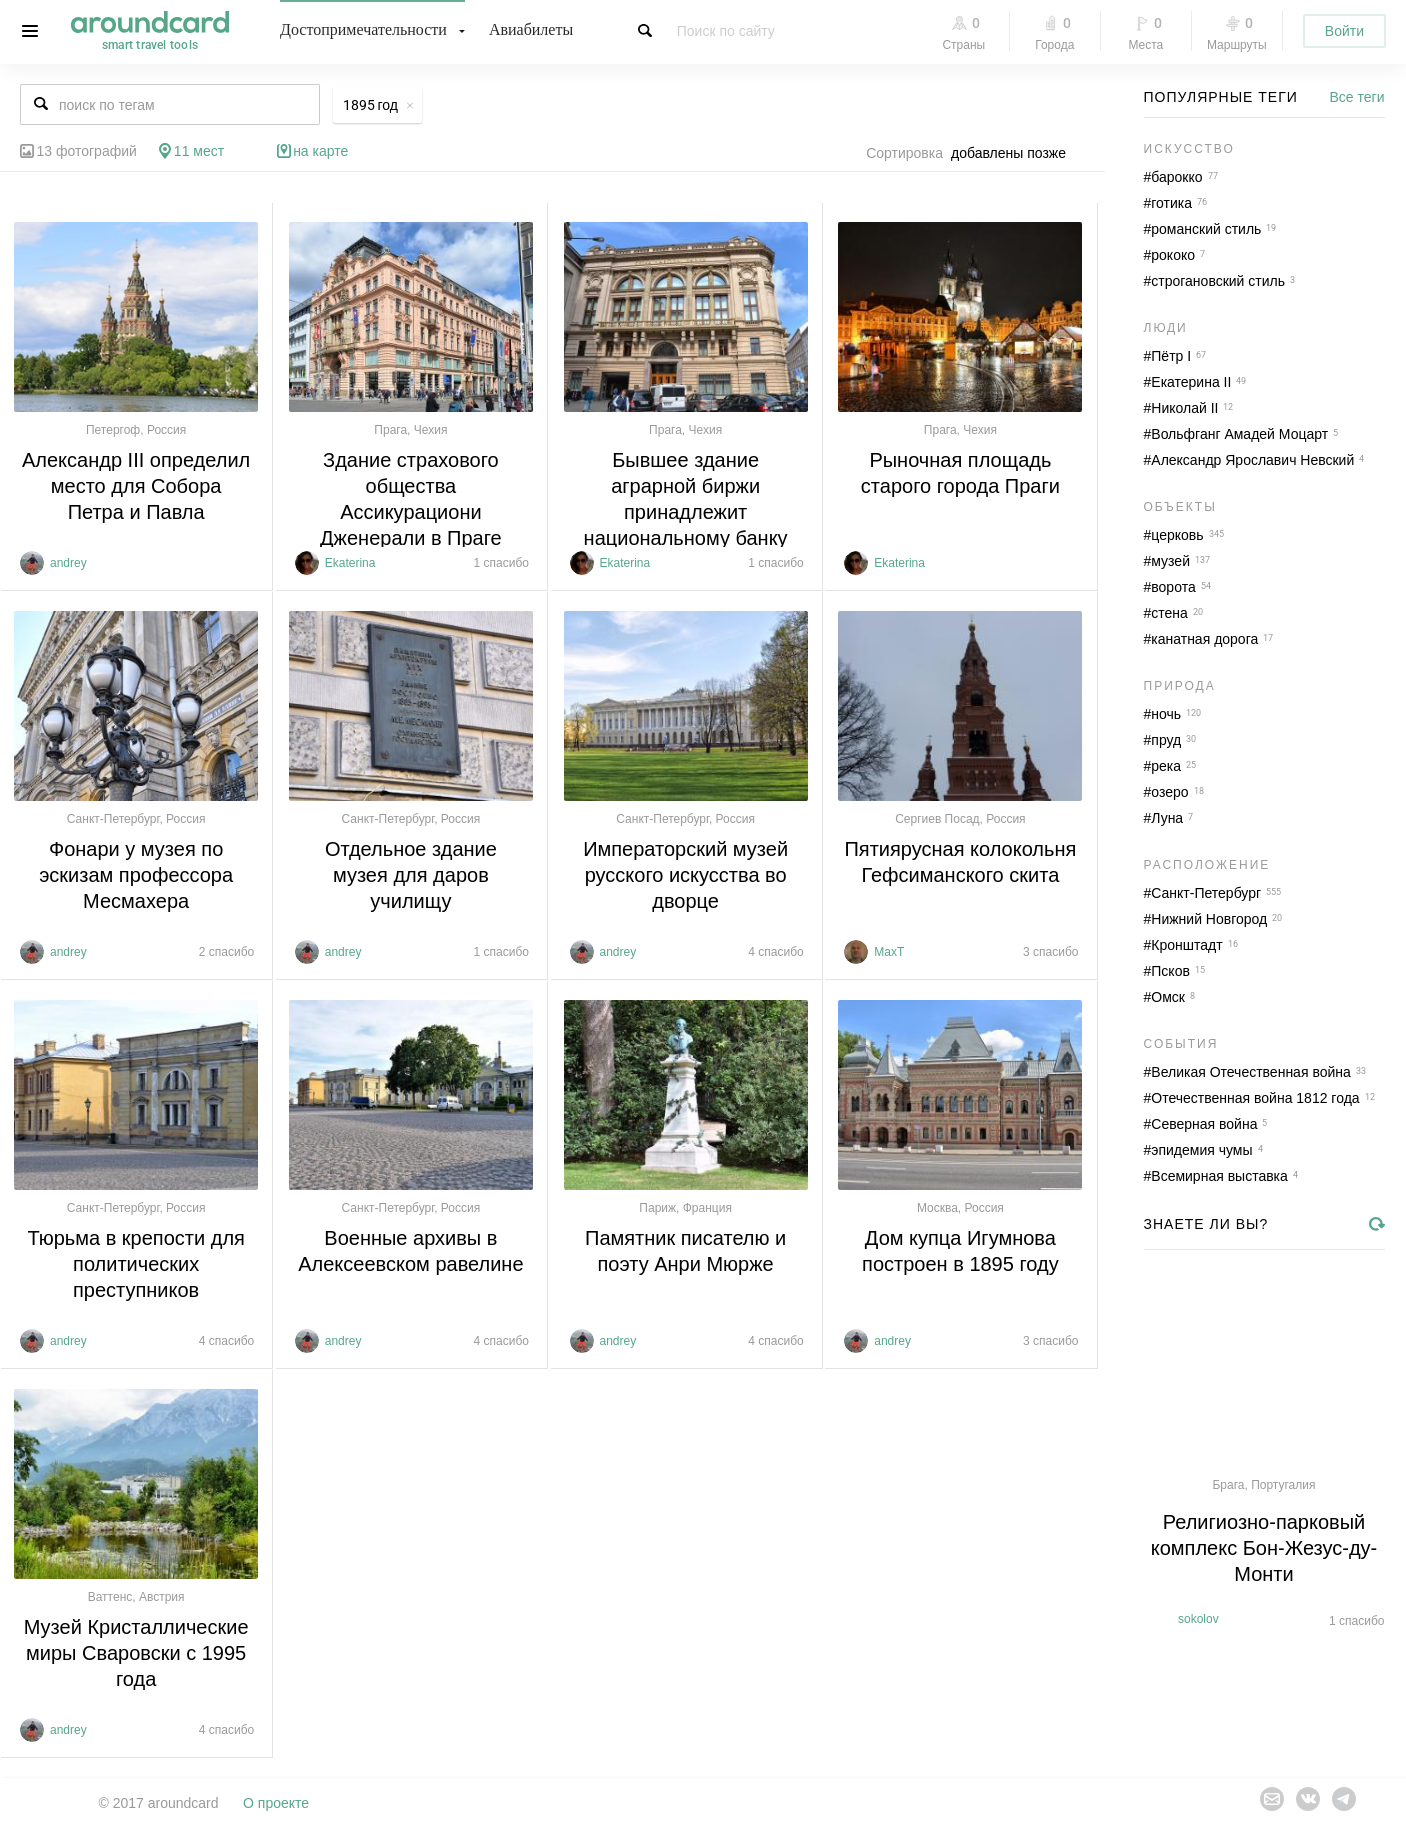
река (1166, 766)
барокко (1176, 177)
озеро (1169, 792)
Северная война (1204, 1124)
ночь (1166, 714)
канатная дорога (1204, 639)
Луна (1167, 818)
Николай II (1184, 408)
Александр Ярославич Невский (1252, 460)
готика (1171, 203)
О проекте (276, 1803)
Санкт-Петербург (1206, 893)
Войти (1344, 31)
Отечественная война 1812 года (1255, 1098)
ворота (1173, 587)
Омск (1168, 997)
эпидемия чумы (1201, 1150)
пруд (1166, 740)
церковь (1177, 535)
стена (1169, 613)
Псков (1170, 971)
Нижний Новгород (1209, 919)
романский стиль (1206, 229)
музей (1170, 561)
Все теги (1357, 97)
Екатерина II (1191, 382)
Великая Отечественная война (1251, 1072)
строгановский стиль (1218, 281)
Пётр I (1171, 356)
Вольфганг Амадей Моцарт (1239, 434)
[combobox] (1014, 153)
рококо (1173, 255)
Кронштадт (1186, 945)
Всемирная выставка (1219, 1176)
